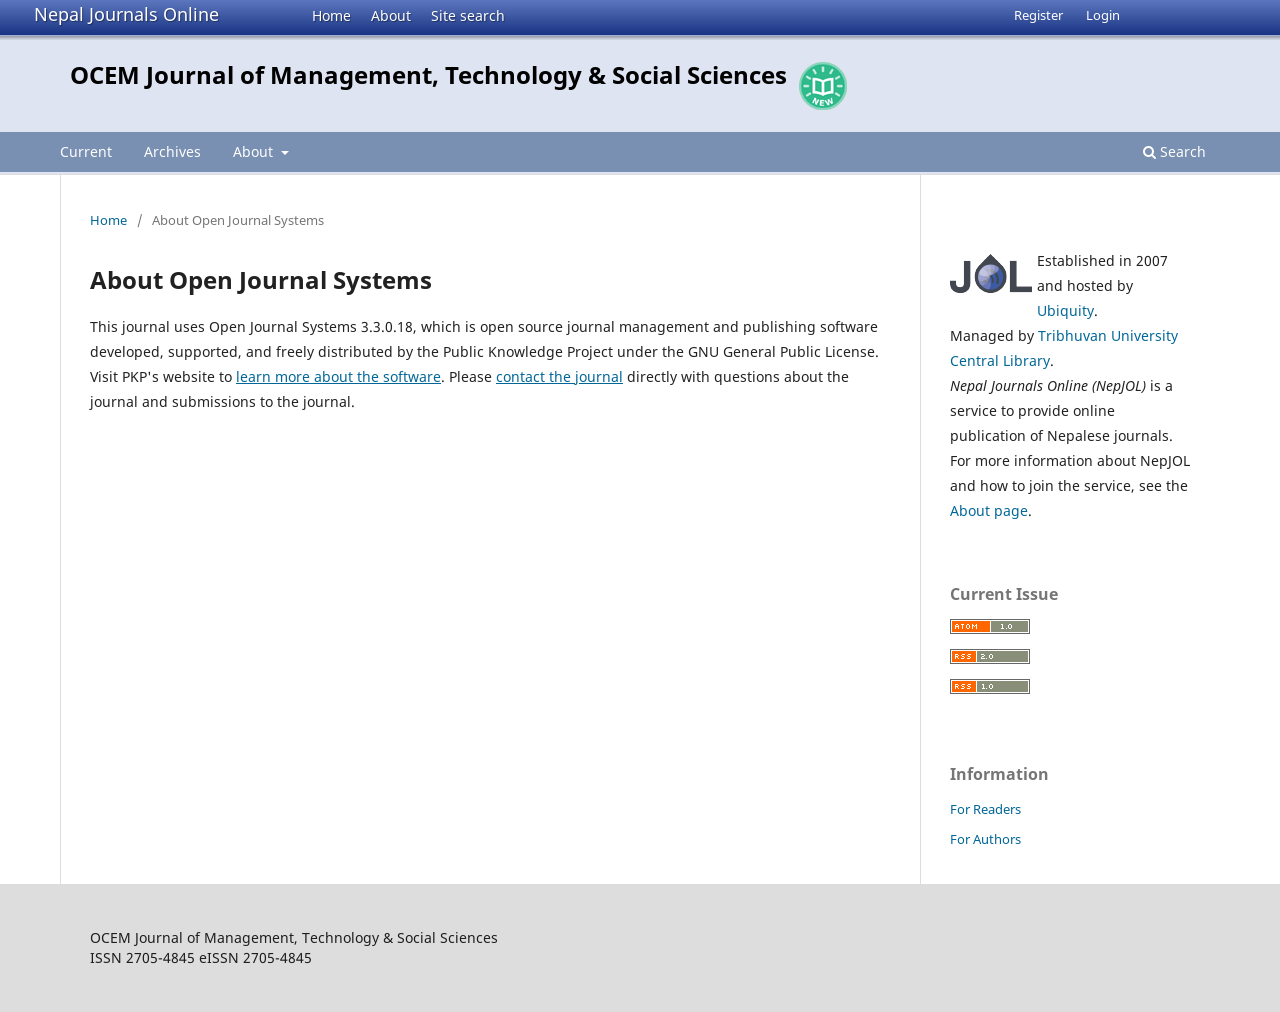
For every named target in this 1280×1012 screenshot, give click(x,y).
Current (86, 151)
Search (1174, 151)
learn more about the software (338, 376)
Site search (468, 15)
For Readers (985, 809)
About (391, 15)
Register (1038, 15)
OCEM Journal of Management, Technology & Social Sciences (428, 74)
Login (1103, 15)
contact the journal (559, 376)
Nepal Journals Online (126, 14)
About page (989, 510)
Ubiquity (1065, 310)
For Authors (985, 839)
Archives (172, 151)
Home (331, 15)
